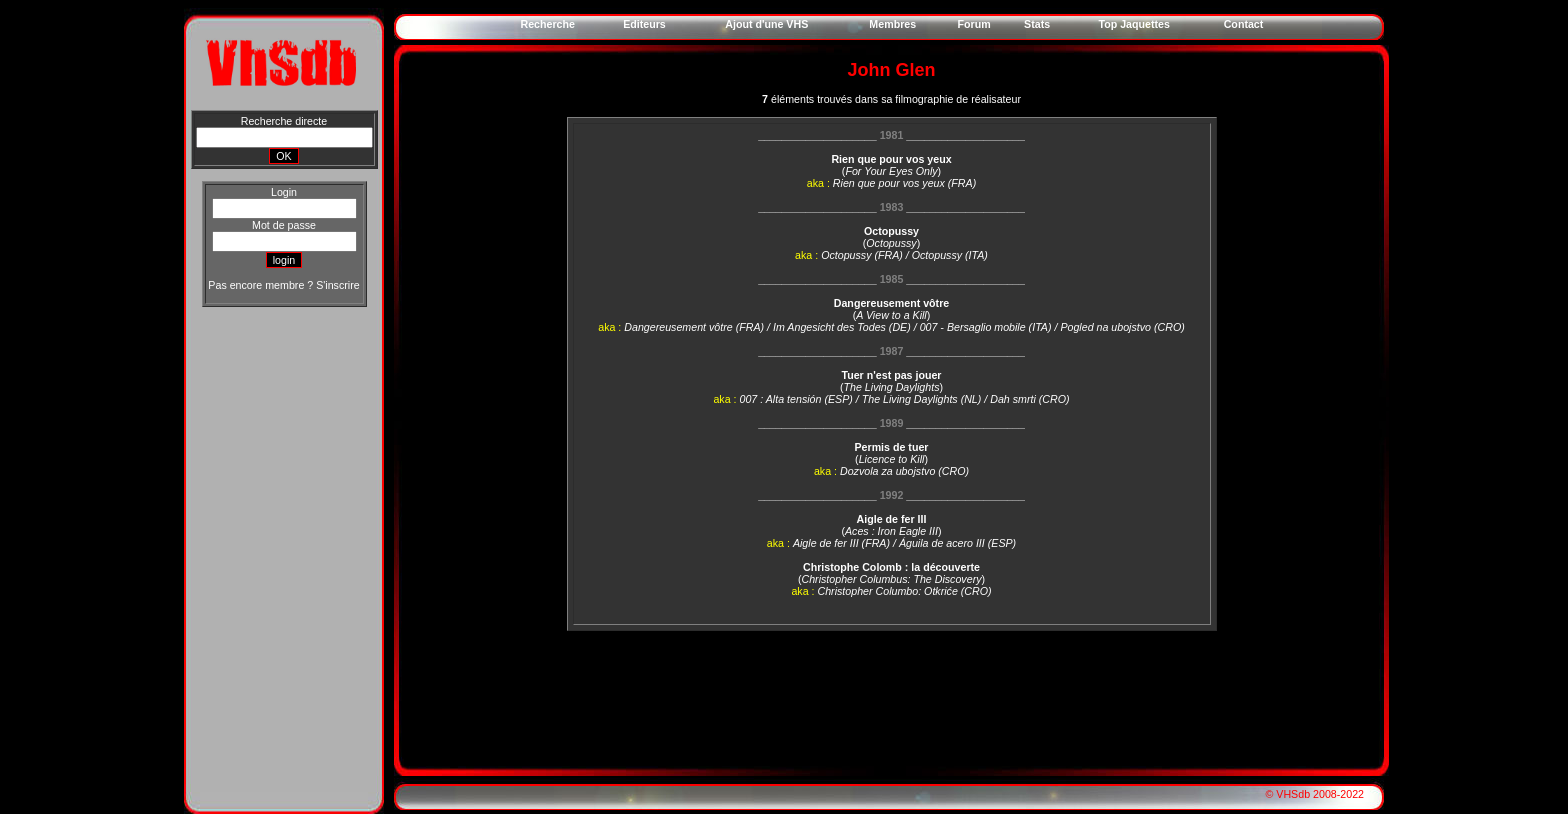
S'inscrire (337, 285)
